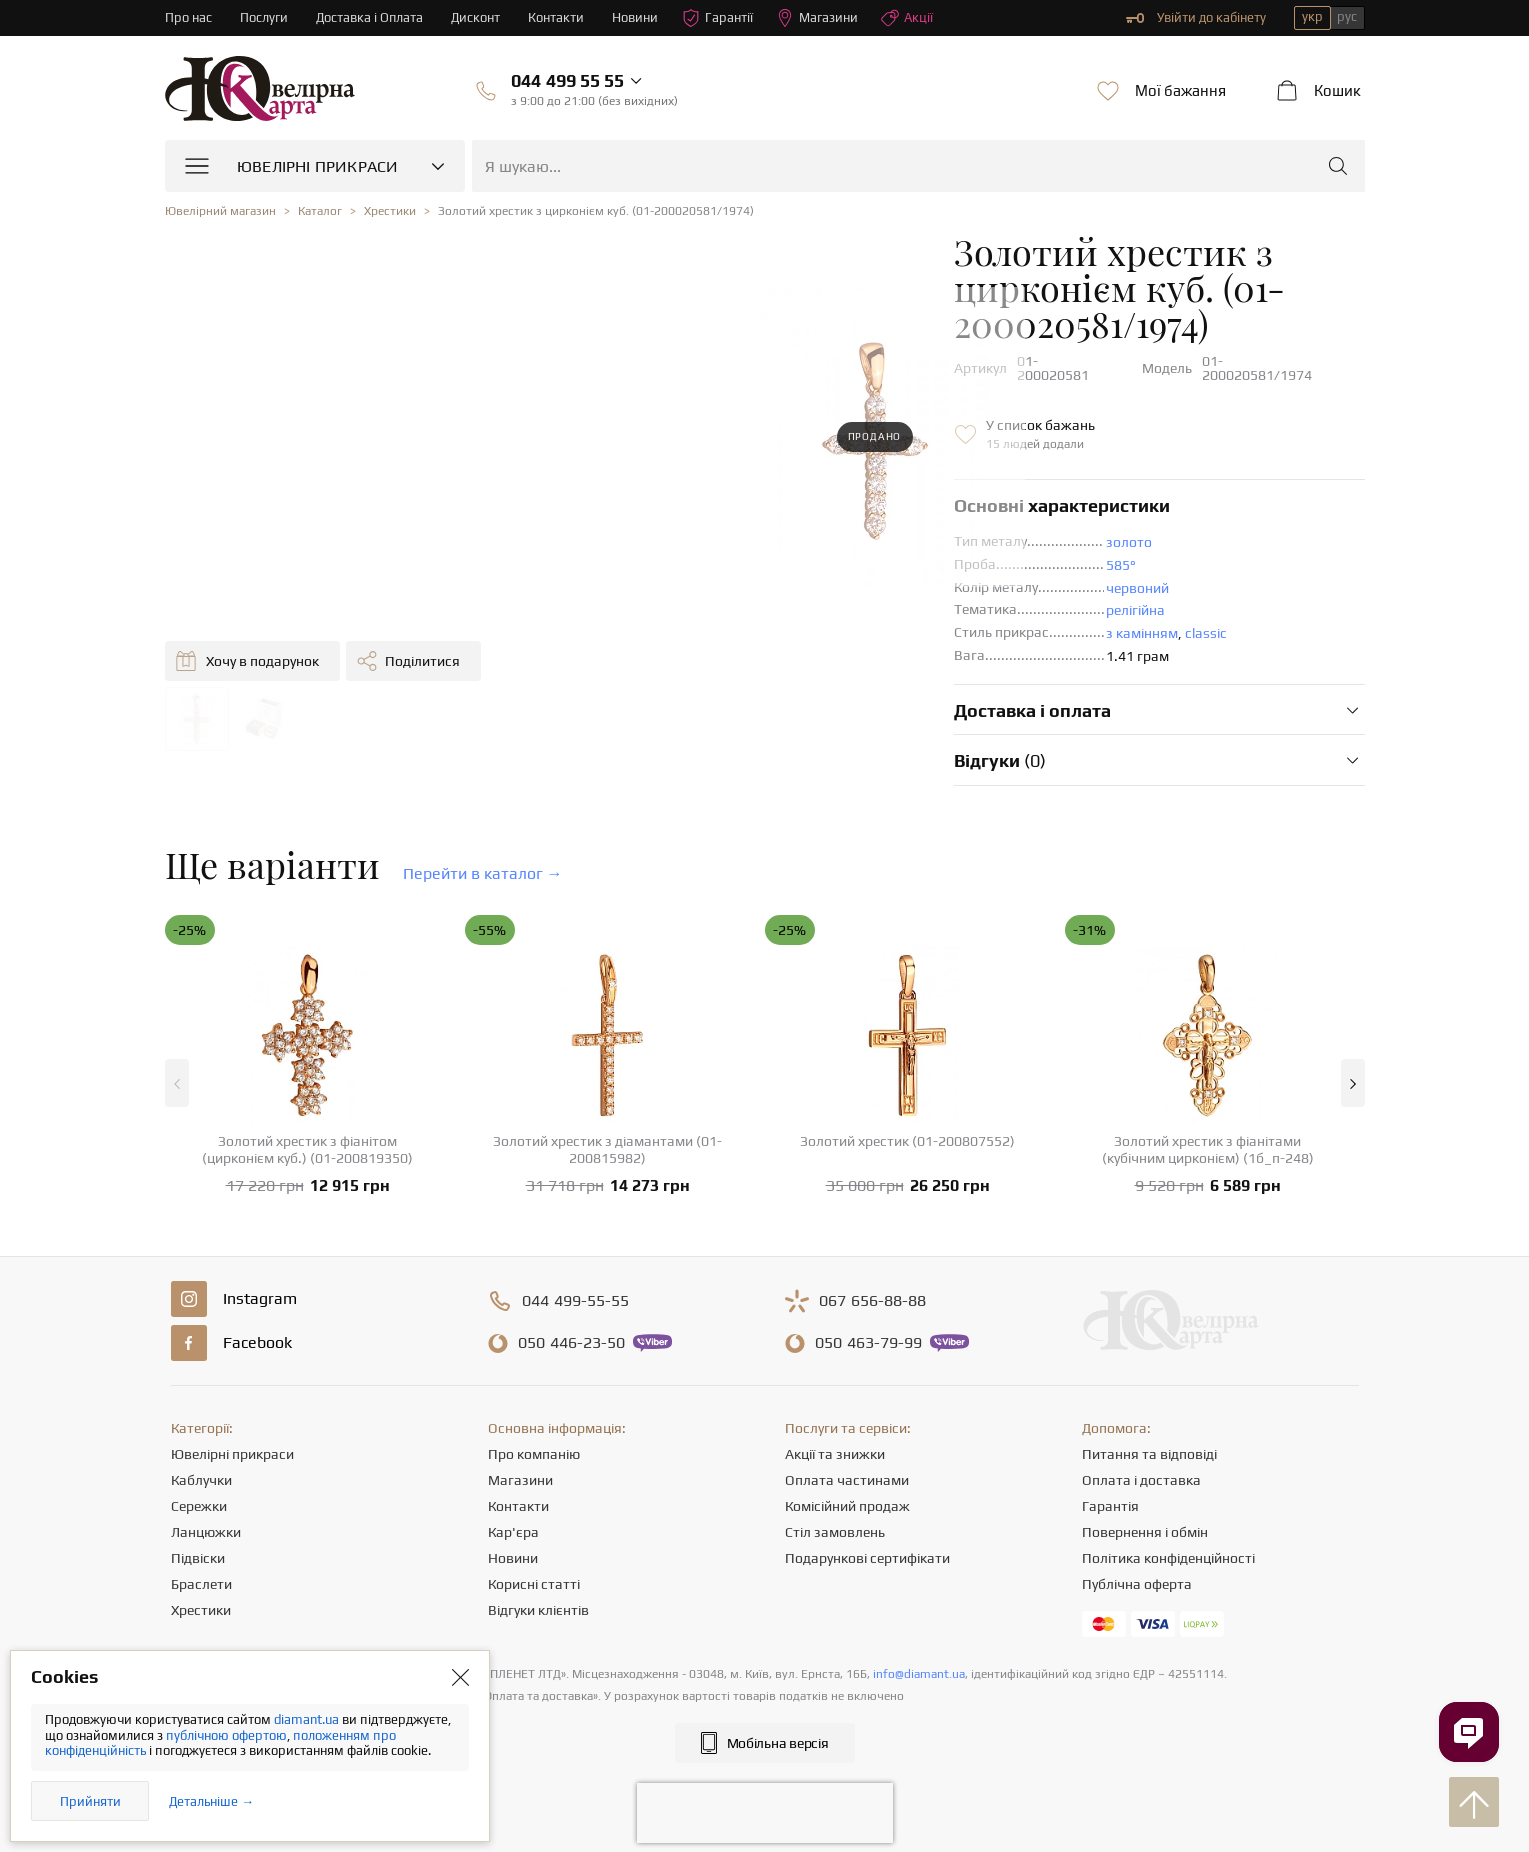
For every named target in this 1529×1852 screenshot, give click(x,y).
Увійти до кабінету (1196, 18)
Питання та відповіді (1149, 1441)
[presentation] (765, 1800)
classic (857, 583)
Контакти (557, 17)
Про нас (188, 17)
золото (780, 492)
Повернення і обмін (1145, 1519)
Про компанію (534, 1441)
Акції (908, 18)
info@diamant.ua (919, 1661)
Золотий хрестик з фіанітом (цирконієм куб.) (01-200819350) (307, 1136)
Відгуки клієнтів (538, 1597)
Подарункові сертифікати (867, 1545)
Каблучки (201, 1467)
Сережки (199, 1493)
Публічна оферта (1137, 1571)
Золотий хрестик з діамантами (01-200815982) (607, 1136)
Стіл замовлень (835, 1519)
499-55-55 (575, 1288)
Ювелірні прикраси (232, 1441)
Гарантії (718, 18)
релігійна (786, 560)
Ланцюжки (206, 1519)
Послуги (264, 17)
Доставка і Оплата (370, 17)
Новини (636, 17)
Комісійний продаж (847, 1493)
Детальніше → (211, 1801)
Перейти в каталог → (483, 860)
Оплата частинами (847, 1467)
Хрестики (201, 1597)
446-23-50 (571, 1330)
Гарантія (1110, 1493)
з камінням (793, 583)
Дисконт (476, 17)
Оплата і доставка (1141, 1467)
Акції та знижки (835, 1441)
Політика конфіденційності (1168, 1545)
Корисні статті (534, 1571)
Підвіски (198, 1545)
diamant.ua (308, 1719)
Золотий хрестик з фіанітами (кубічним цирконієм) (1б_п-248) (1208, 1136)
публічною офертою (226, 1735)
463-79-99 (868, 1330)
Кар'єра (513, 1519)
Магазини (818, 18)
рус (1347, 16)
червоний (788, 538)
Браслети (201, 1571)
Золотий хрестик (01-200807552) (907, 1128)
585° (772, 515)
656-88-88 (872, 1288)
